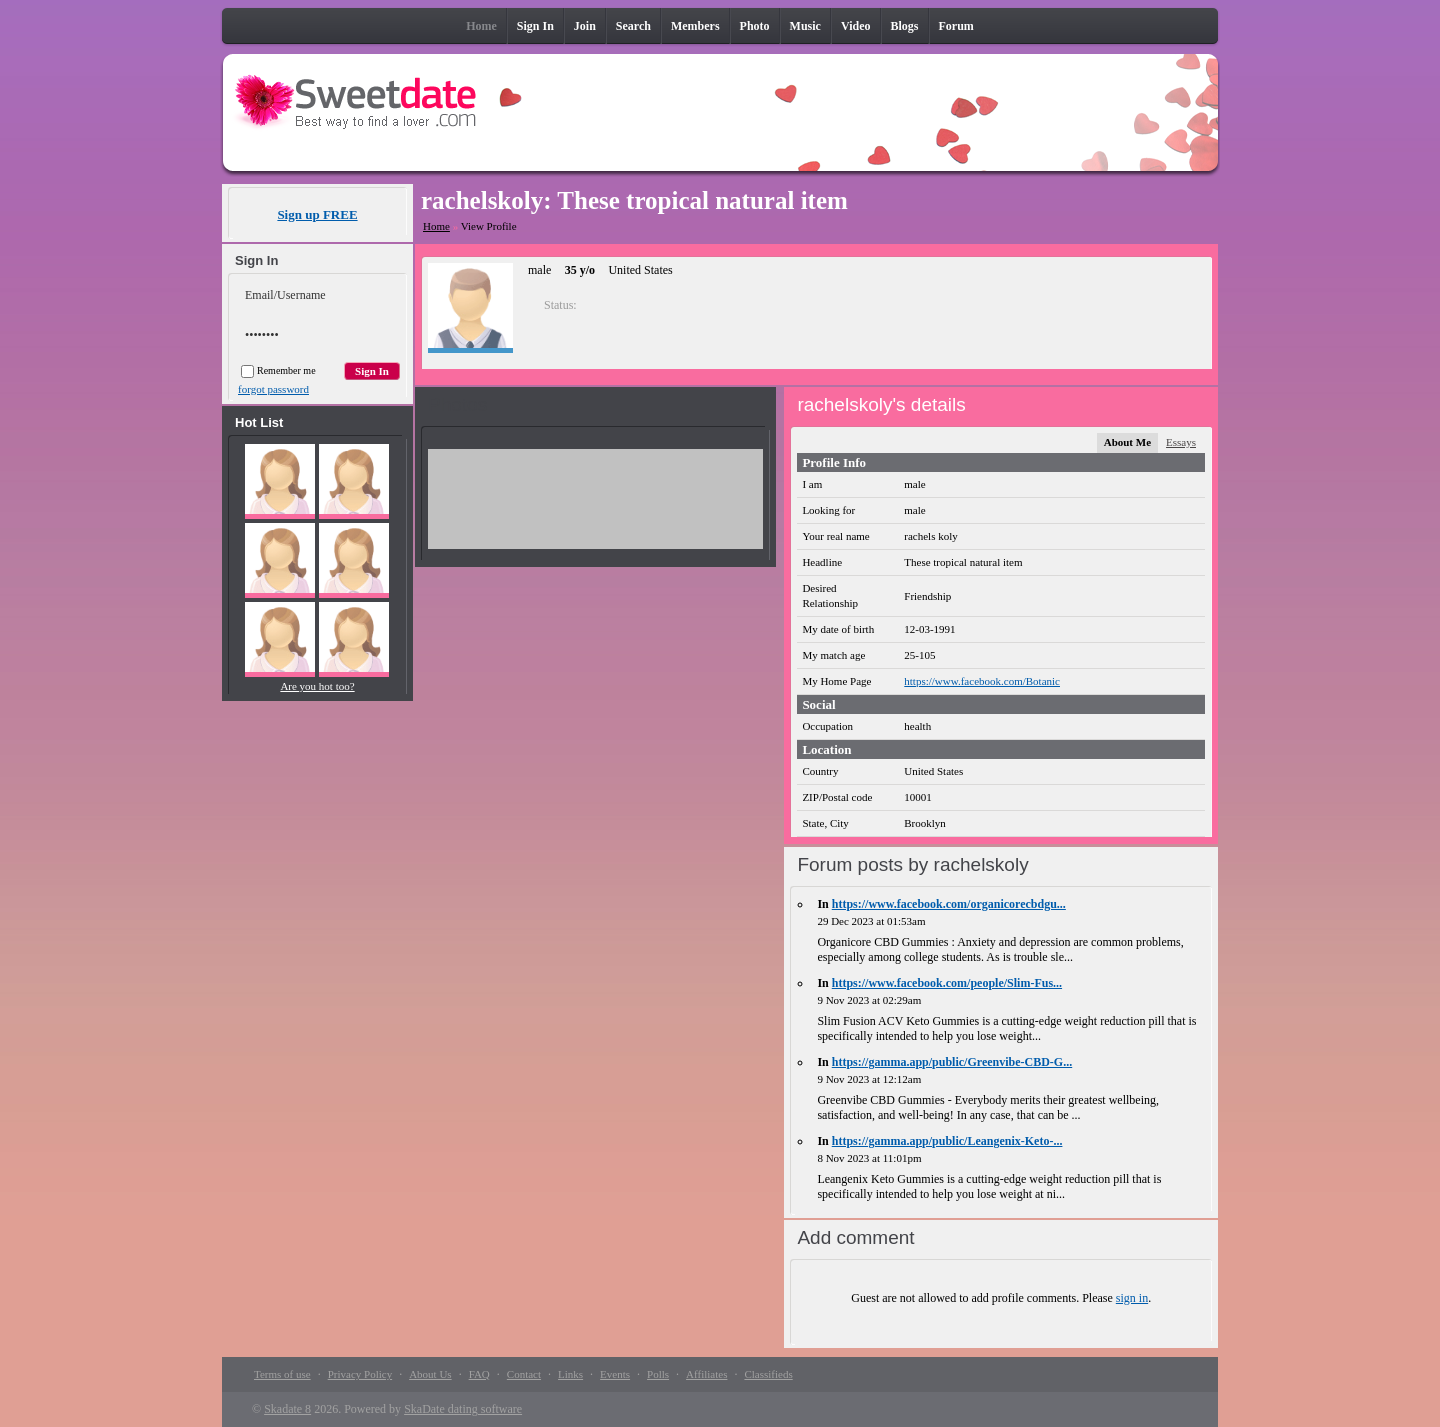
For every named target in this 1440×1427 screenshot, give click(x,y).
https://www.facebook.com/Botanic (982, 681)
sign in (1132, 1298)
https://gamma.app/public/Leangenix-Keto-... (947, 1141)
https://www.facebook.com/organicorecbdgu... (949, 904)
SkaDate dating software (463, 1409)
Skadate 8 (287, 1409)
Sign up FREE (317, 214)
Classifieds (768, 1374)
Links (570, 1374)
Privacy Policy (360, 1374)
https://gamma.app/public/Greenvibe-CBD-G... (952, 1062)
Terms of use (282, 1374)
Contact (524, 1374)
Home (436, 226)
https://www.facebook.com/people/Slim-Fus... (947, 983)
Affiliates (706, 1374)
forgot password (273, 389)
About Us (430, 1374)
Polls (658, 1374)
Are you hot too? (317, 686)
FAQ (479, 1374)
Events (615, 1374)
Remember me (278, 370)
